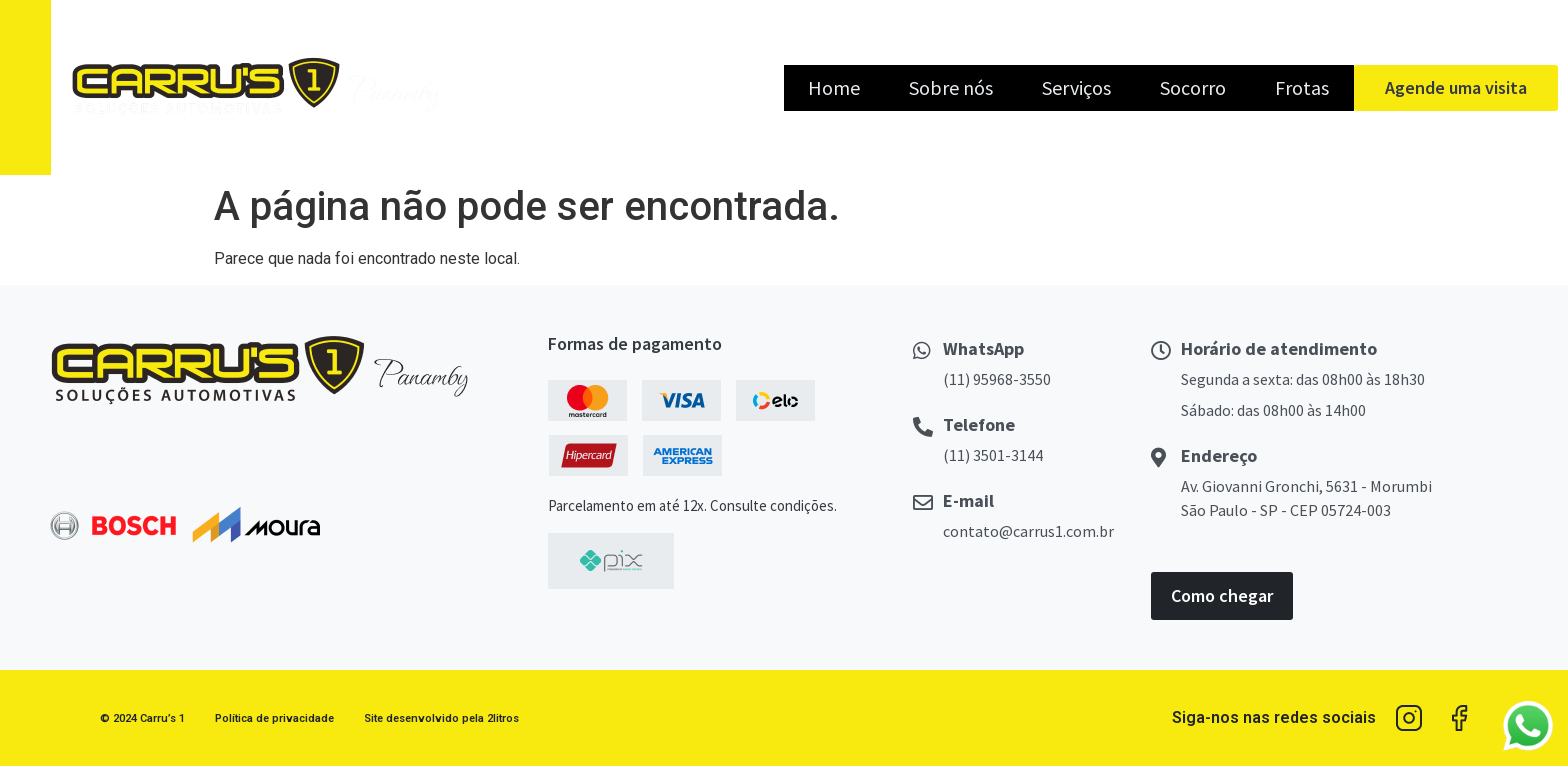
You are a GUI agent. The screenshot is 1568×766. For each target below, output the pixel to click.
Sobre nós (951, 87)
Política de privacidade (274, 718)
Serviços (1076, 87)
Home (834, 87)
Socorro (1193, 87)
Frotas (1302, 87)
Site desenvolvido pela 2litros (441, 718)
